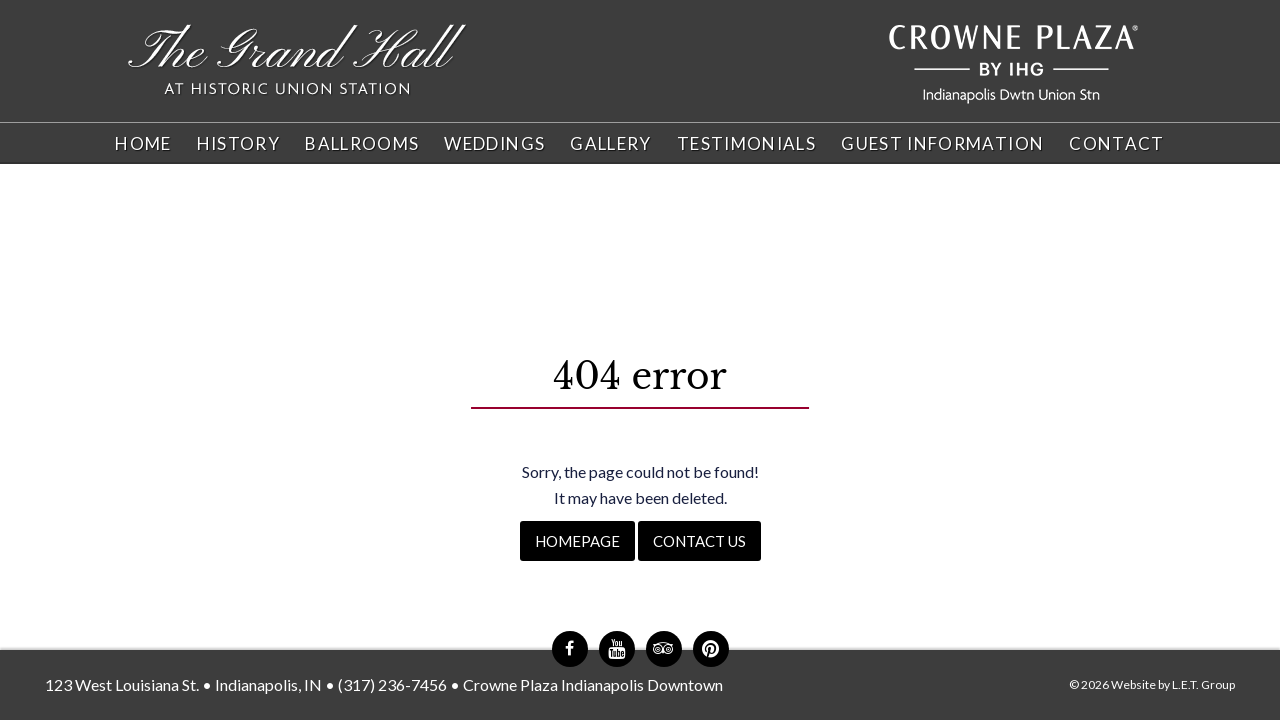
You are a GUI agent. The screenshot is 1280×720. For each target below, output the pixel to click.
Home (143, 143)
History (239, 143)
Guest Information (942, 143)
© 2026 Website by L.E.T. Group (1152, 684)
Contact (1117, 143)
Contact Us (699, 541)
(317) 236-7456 (392, 684)
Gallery (611, 143)
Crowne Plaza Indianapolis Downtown (593, 684)
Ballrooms (362, 143)
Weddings (494, 143)
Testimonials (746, 143)
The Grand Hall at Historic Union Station (298, 60)
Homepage (577, 541)
